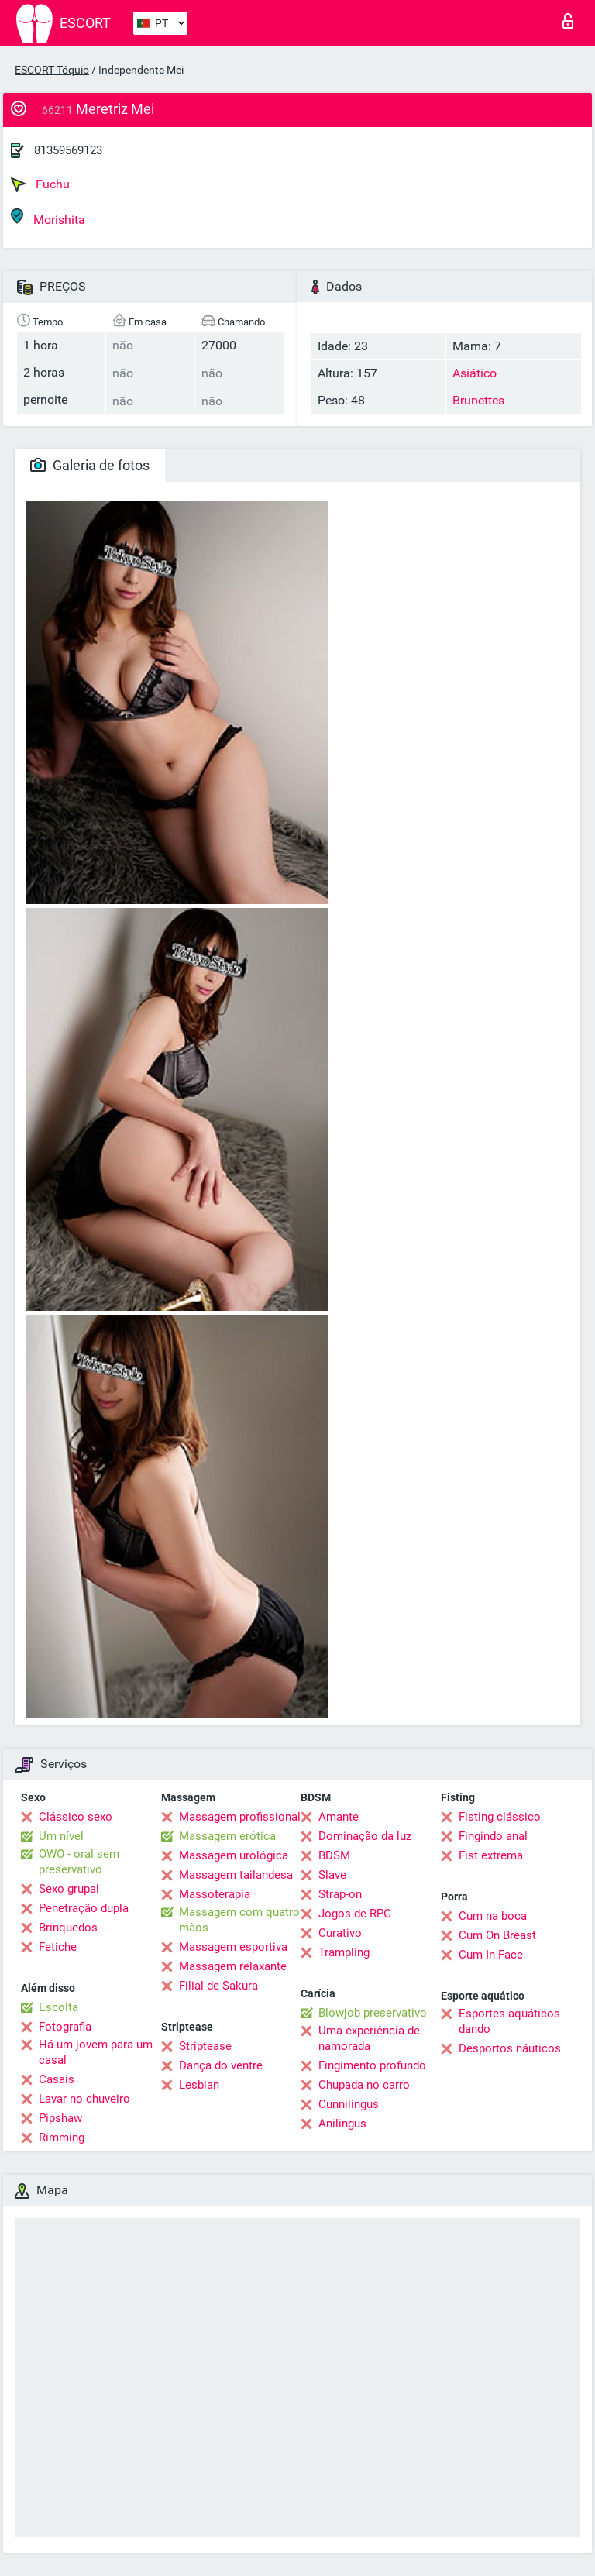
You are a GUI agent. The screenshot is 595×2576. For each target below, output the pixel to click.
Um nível (61, 1836)
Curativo (340, 1933)
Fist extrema (491, 1855)
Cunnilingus (348, 2104)
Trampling (344, 1952)
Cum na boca (493, 1916)
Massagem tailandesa (236, 1875)
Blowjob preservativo (372, 2013)
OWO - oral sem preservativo (79, 1861)
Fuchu (40, 184)
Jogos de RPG (354, 1914)
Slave (332, 1875)
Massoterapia (214, 1894)
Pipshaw (60, 2118)
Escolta (58, 2007)
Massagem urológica (233, 1855)
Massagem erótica (227, 1836)
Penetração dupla (84, 1908)
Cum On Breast (497, 1935)
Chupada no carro (364, 2085)
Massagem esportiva (233, 1947)
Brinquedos (68, 1928)
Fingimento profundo (372, 2065)
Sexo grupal (69, 1889)
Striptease (205, 2046)
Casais (56, 2079)
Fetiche (58, 1947)
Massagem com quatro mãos (239, 1920)
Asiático (474, 373)
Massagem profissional (240, 1817)
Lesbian (199, 2085)
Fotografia (65, 2027)
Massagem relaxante (233, 1966)
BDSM (334, 1855)
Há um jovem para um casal (96, 2052)
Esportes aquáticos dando (509, 2021)
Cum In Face (491, 1955)
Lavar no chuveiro (84, 2099)
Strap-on (340, 1894)
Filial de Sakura (218, 1986)
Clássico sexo (75, 1817)
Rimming (61, 2137)
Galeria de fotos (90, 465)
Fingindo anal (493, 1836)
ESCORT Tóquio (52, 70)
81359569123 (68, 150)
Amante (338, 1817)
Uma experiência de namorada (369, 2038)
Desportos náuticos (510, 2048)
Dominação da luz (364, 1836)
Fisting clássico (500, 1817)
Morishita (48, 217)
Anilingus (342, 2124)
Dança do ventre (221, 2065)
